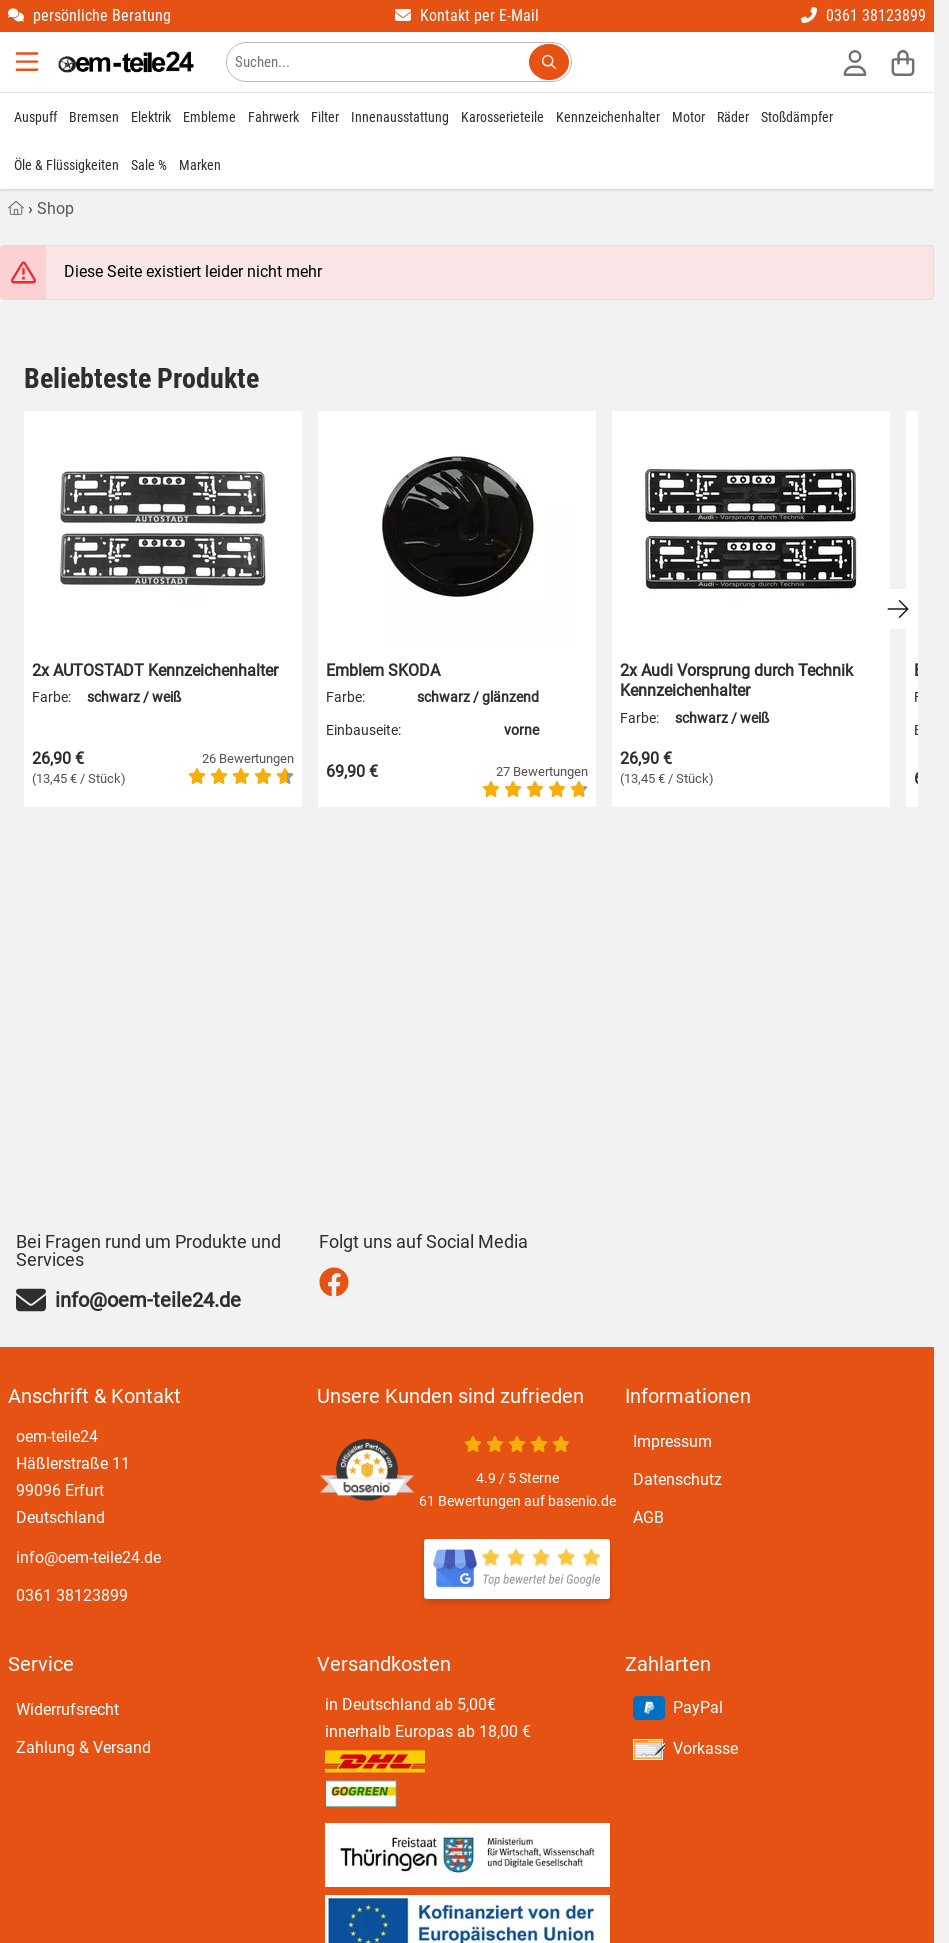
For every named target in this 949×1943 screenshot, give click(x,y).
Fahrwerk (273, 117)
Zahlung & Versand (83, 1747)
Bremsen (94, 117)
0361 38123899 (863, 15)
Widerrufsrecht (67, 1709)
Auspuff (35, 117)
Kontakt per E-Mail (467, 15)
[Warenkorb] (903, 62)
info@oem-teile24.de (88, 1557)
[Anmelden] (855, 62)
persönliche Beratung (89, 15)
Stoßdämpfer (797, 117)
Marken (200, 165)
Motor (688, 117)
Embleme (209, 117)
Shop (55, 208)
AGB (648, 1517)
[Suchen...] (549, 62)
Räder (733, 117)
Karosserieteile (502, 117)
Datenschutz (677, 1479)
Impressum (672, 1441)
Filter (325, 117)
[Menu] (29, 62)
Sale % (149, 165)
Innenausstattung (400, 117)
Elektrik (151, 117)
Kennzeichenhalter (608, 117)
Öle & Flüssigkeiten (66, 165)
